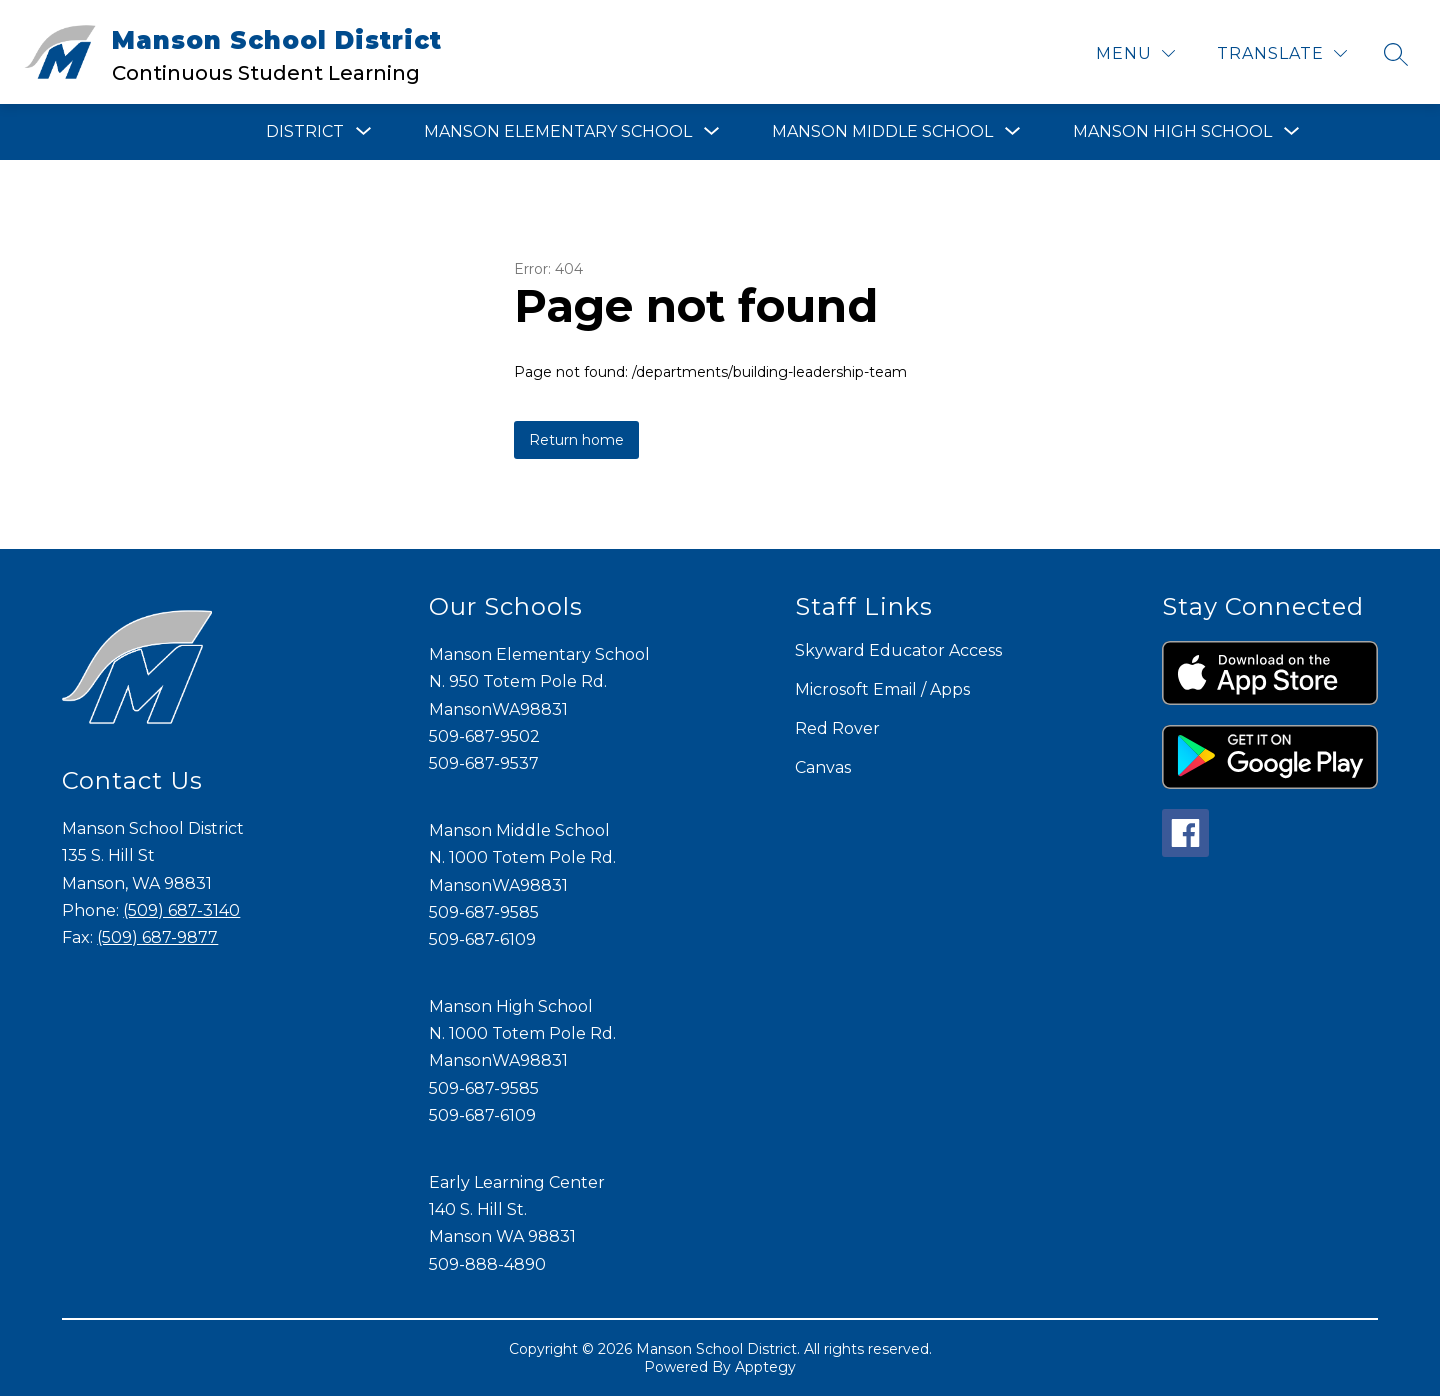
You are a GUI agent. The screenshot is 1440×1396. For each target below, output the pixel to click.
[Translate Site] (1282, 53)
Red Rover (837, 728)
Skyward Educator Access (898, 650)
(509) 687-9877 (157, 937)
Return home (576, 440)
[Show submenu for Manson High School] (1172, 132)
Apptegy (765, 1367)
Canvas (823, 767)
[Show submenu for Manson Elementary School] (558, 132)
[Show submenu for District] (305, 132)
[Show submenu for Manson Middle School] (882, 132)
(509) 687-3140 (181, 910)
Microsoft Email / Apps (882, 689)
